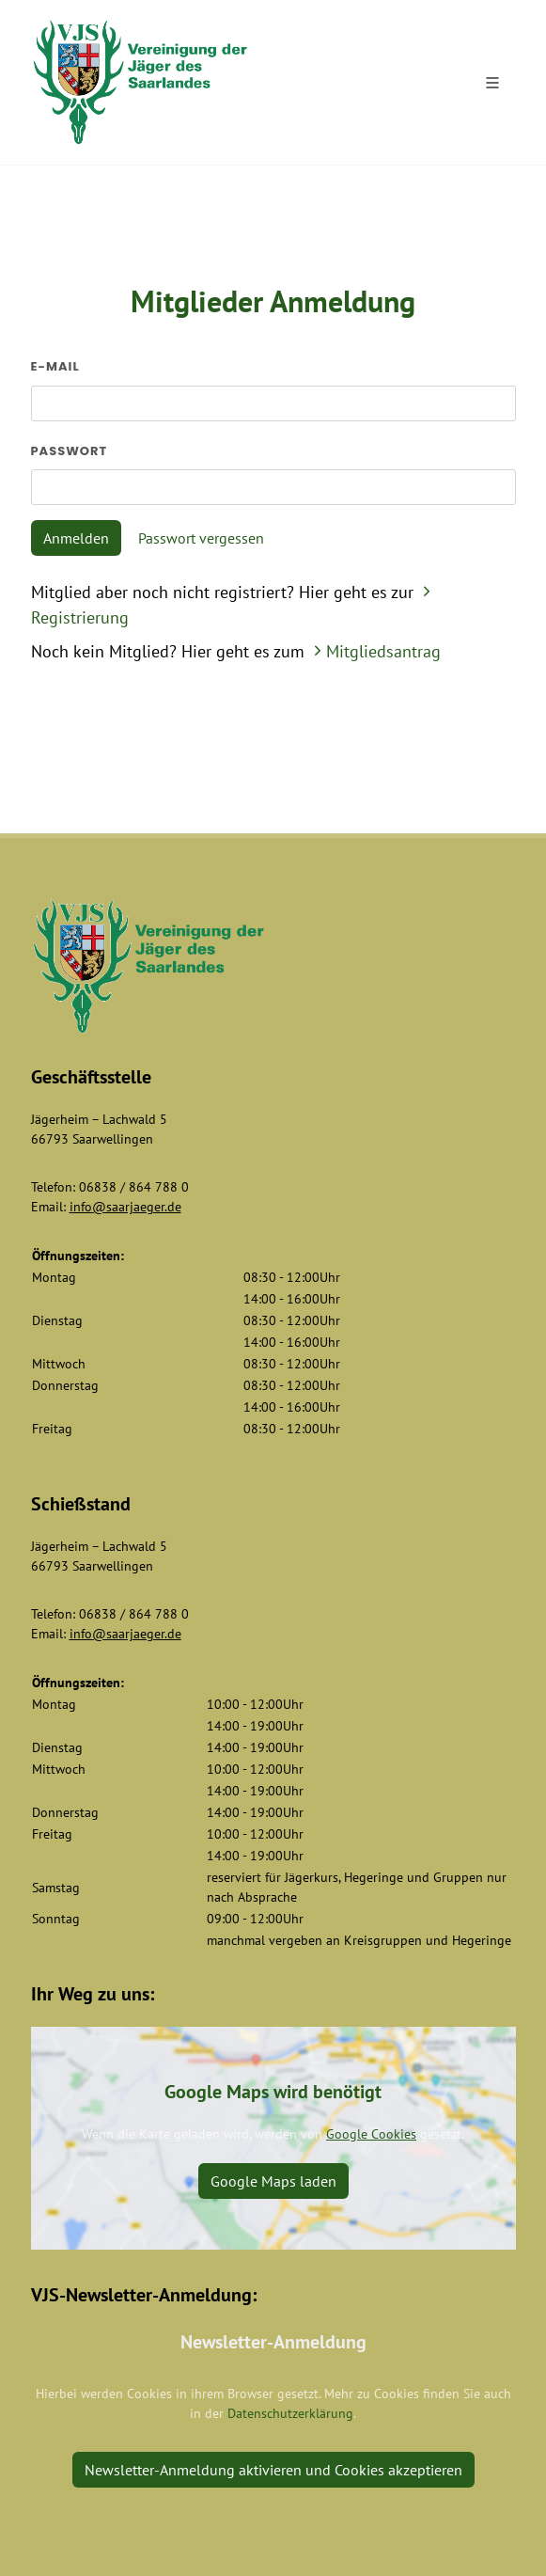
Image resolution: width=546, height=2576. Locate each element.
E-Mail (55, 366)
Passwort (69, 451)
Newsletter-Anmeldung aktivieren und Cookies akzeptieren (273, 2469)
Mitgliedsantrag (375, 651)
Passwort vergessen (201, 538)
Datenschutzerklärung (290, 2413)
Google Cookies (371, 2134)
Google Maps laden (273, 2181)
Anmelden (76, 538)
